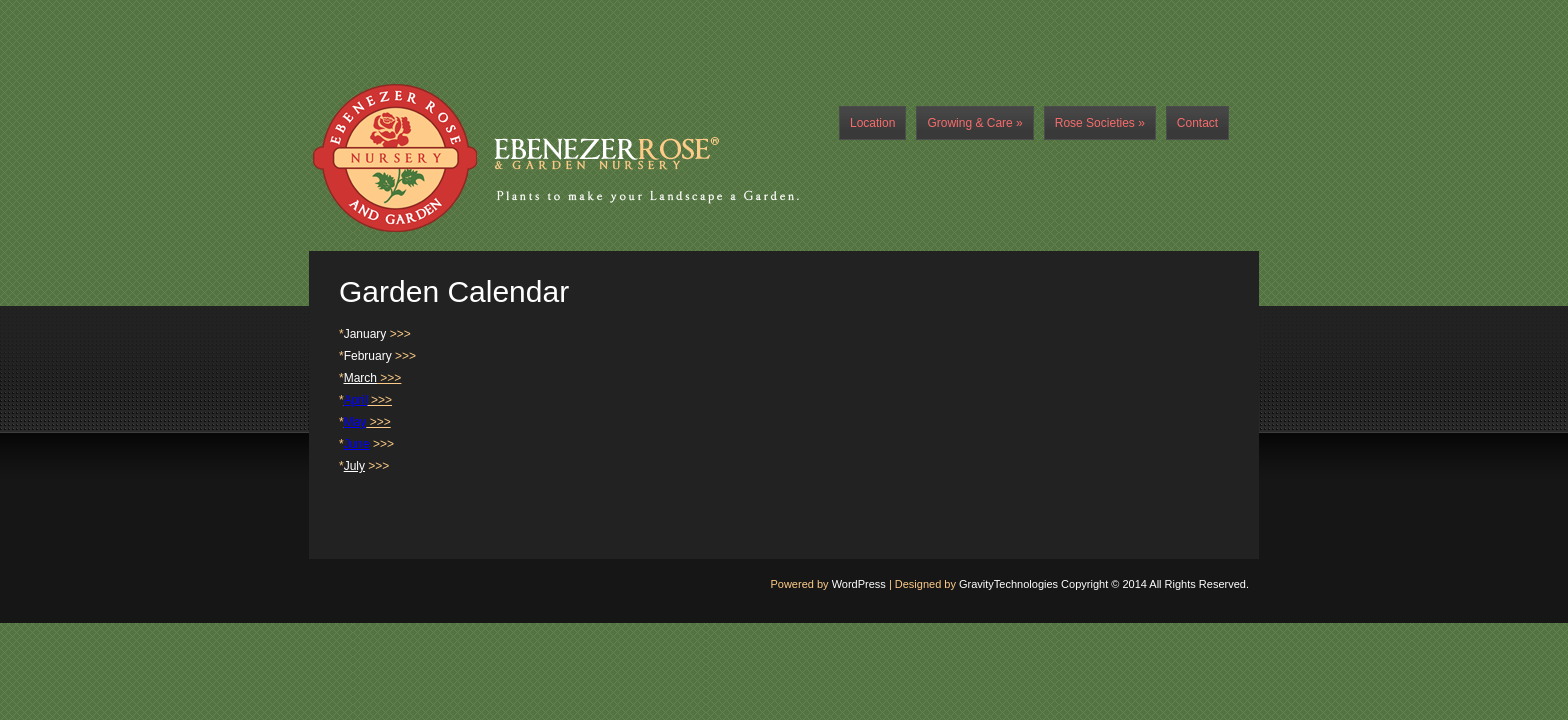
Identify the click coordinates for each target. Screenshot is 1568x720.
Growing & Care (974, 123)
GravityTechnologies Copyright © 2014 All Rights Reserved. (1104, 584)
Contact (1197, 123)
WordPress (859, 584)
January (365, 334)
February (368, 356)
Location (872, 123)
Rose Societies (1100, 123)
